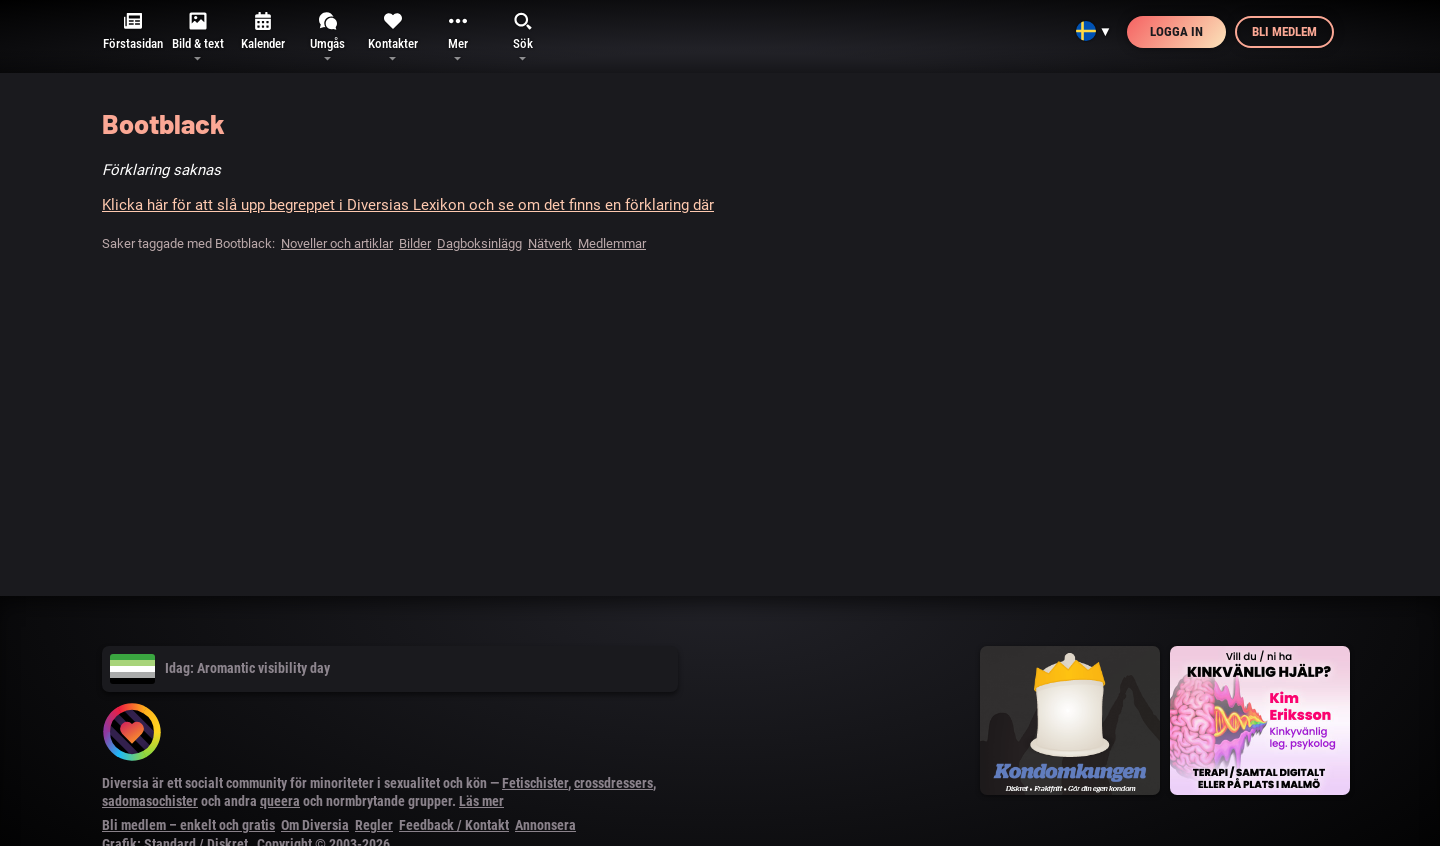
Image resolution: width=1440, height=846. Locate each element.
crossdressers (613, 783)
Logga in (1176, 31)
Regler (374, 825)
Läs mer (481, 801)
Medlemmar (612, 243)
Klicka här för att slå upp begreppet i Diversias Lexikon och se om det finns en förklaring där (408, 205)
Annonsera (545, 825)
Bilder (415, 243)
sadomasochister (150, 801)
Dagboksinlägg (479, 243)
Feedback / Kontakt (454, 825)
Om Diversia (315, 825)
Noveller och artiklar (337, 243)
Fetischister (535, 783)
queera (280, 801)
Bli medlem (1284, 31)
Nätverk (550, 243)
